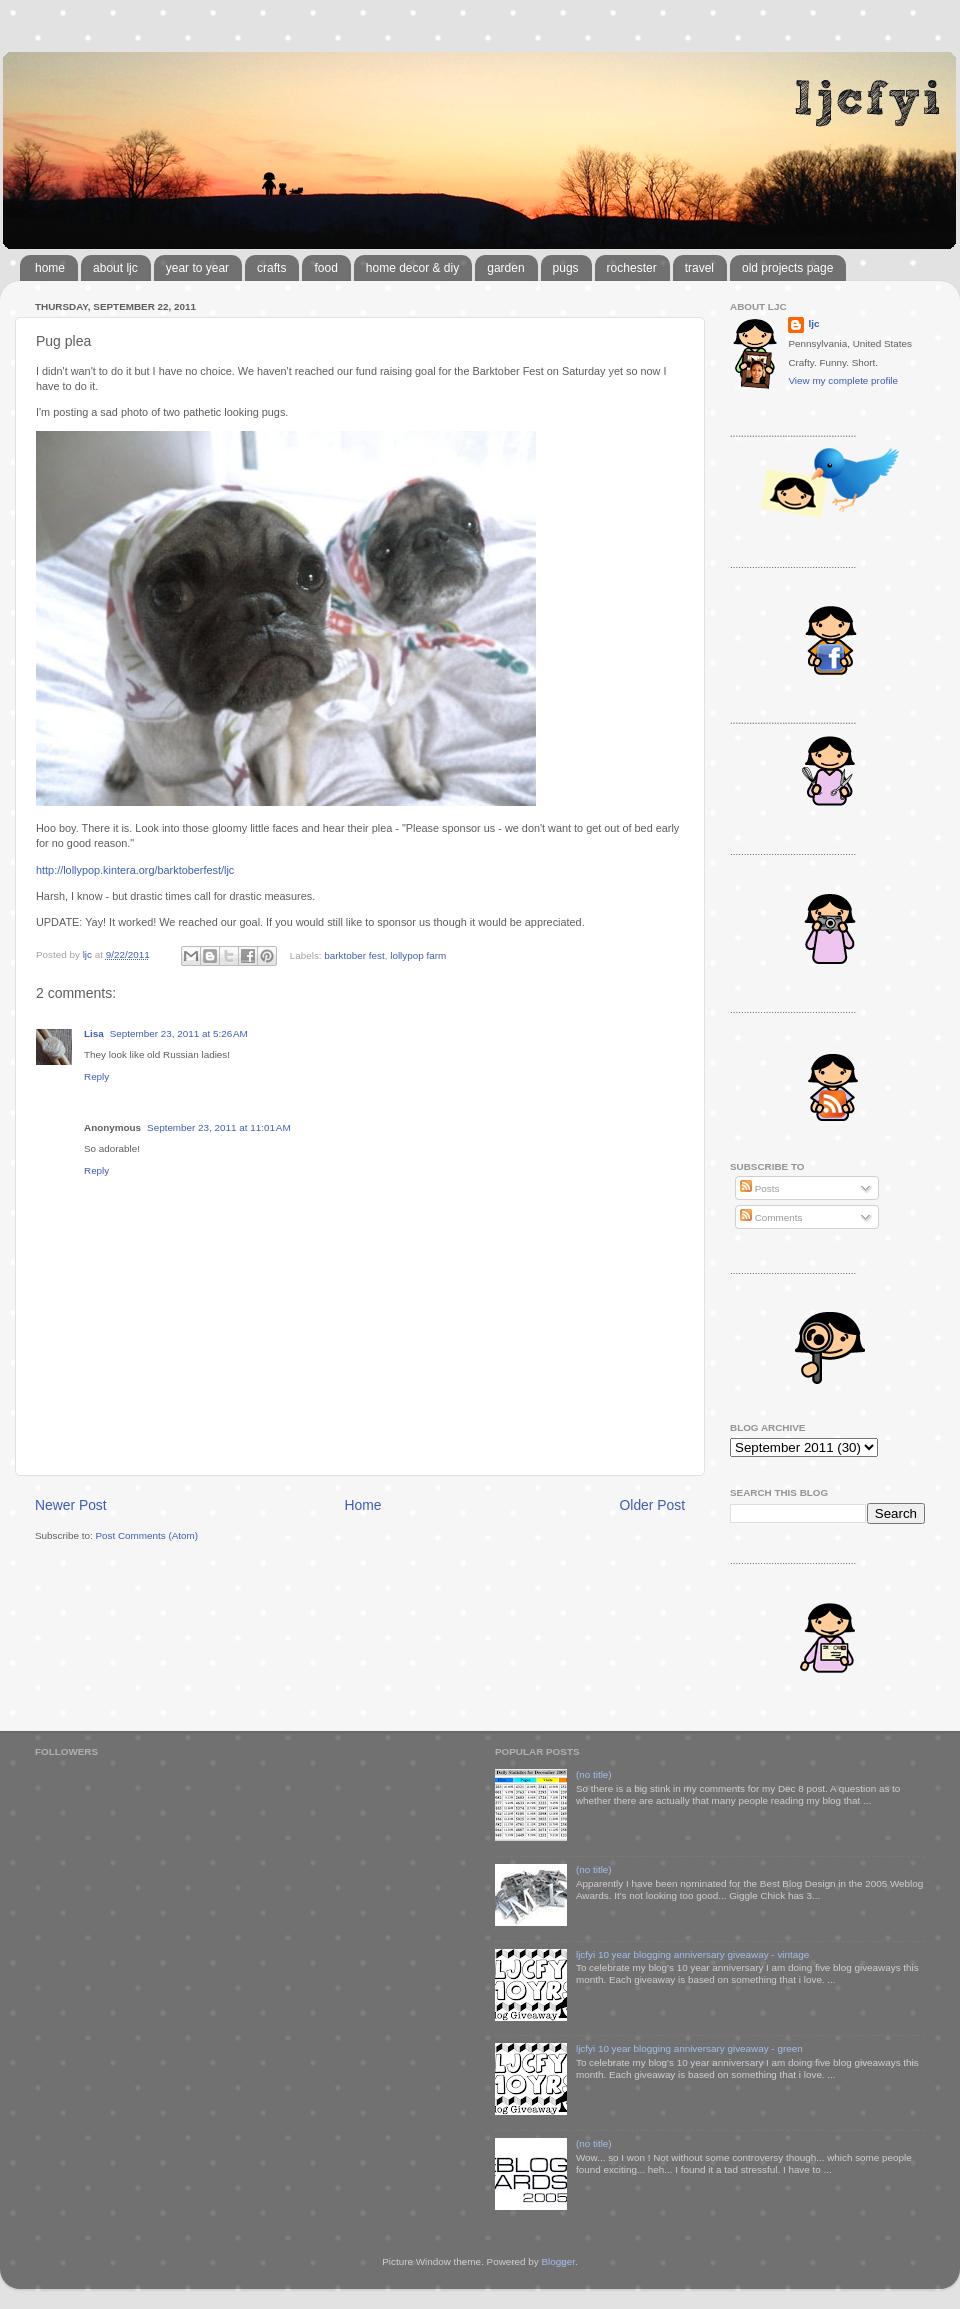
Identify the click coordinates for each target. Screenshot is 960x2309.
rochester (632, 268)
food (325, 268)
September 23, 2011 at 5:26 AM (179, 1033)
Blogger (558, 2261)
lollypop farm (418, 954)
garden (505, 268)
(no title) (594, 1774)
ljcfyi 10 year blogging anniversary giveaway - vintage (692, 1954)
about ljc (115, 268)
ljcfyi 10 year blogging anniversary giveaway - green (689, 2048)
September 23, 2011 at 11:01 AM (219, 1127)
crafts (271, 268)
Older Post (652, 1505)
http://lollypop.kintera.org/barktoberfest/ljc (135, 870)
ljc (813, 323)
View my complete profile (843, 380)
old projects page (787, 268)
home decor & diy (412, 268)
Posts (759, 1188)
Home (363, 1505)
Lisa (94, 1033)
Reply (96, 1076)
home (50, 268)
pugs (566, 268)
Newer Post (71, 1505)
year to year (197, 268)
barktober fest (354, 954)
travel (699, 268)
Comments (771, 1217)
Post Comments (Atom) (146, 1535)
